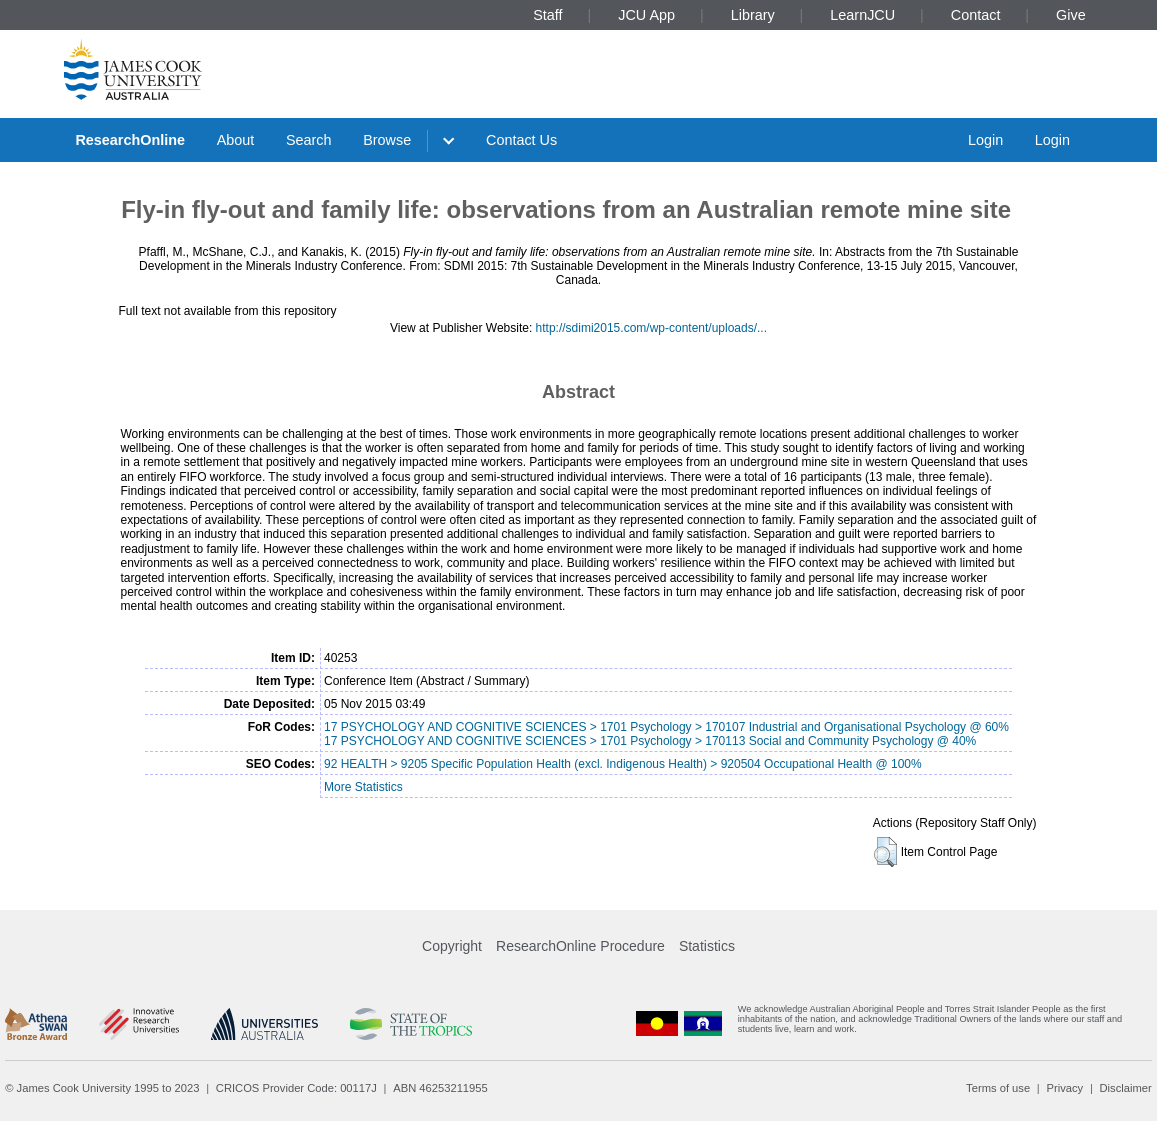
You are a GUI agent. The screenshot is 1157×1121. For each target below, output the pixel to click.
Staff (547, 15)
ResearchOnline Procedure (580, 946)
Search (309, 140)
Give (1071, 15)
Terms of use (998, 1088)
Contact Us (521, 140)
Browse (387, 140)
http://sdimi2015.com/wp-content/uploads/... (651, 328)
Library (753, 15)
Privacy (1064, 1088)
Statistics (707, 946)
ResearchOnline (130, 140)
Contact (976, 15)
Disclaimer (1126, 1088)
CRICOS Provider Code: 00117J (296, 1088)
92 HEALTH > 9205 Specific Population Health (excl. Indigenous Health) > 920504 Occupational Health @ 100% (623, 764)
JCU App (646, 15)
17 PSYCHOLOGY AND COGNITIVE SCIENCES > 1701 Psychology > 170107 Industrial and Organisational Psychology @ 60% (666, 727)
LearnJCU (862, 15)
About (236, 140)
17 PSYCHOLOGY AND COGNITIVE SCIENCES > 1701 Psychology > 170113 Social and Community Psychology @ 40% (650, 741)
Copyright (452, 946)
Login (985, 140)
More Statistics (363, 787)
